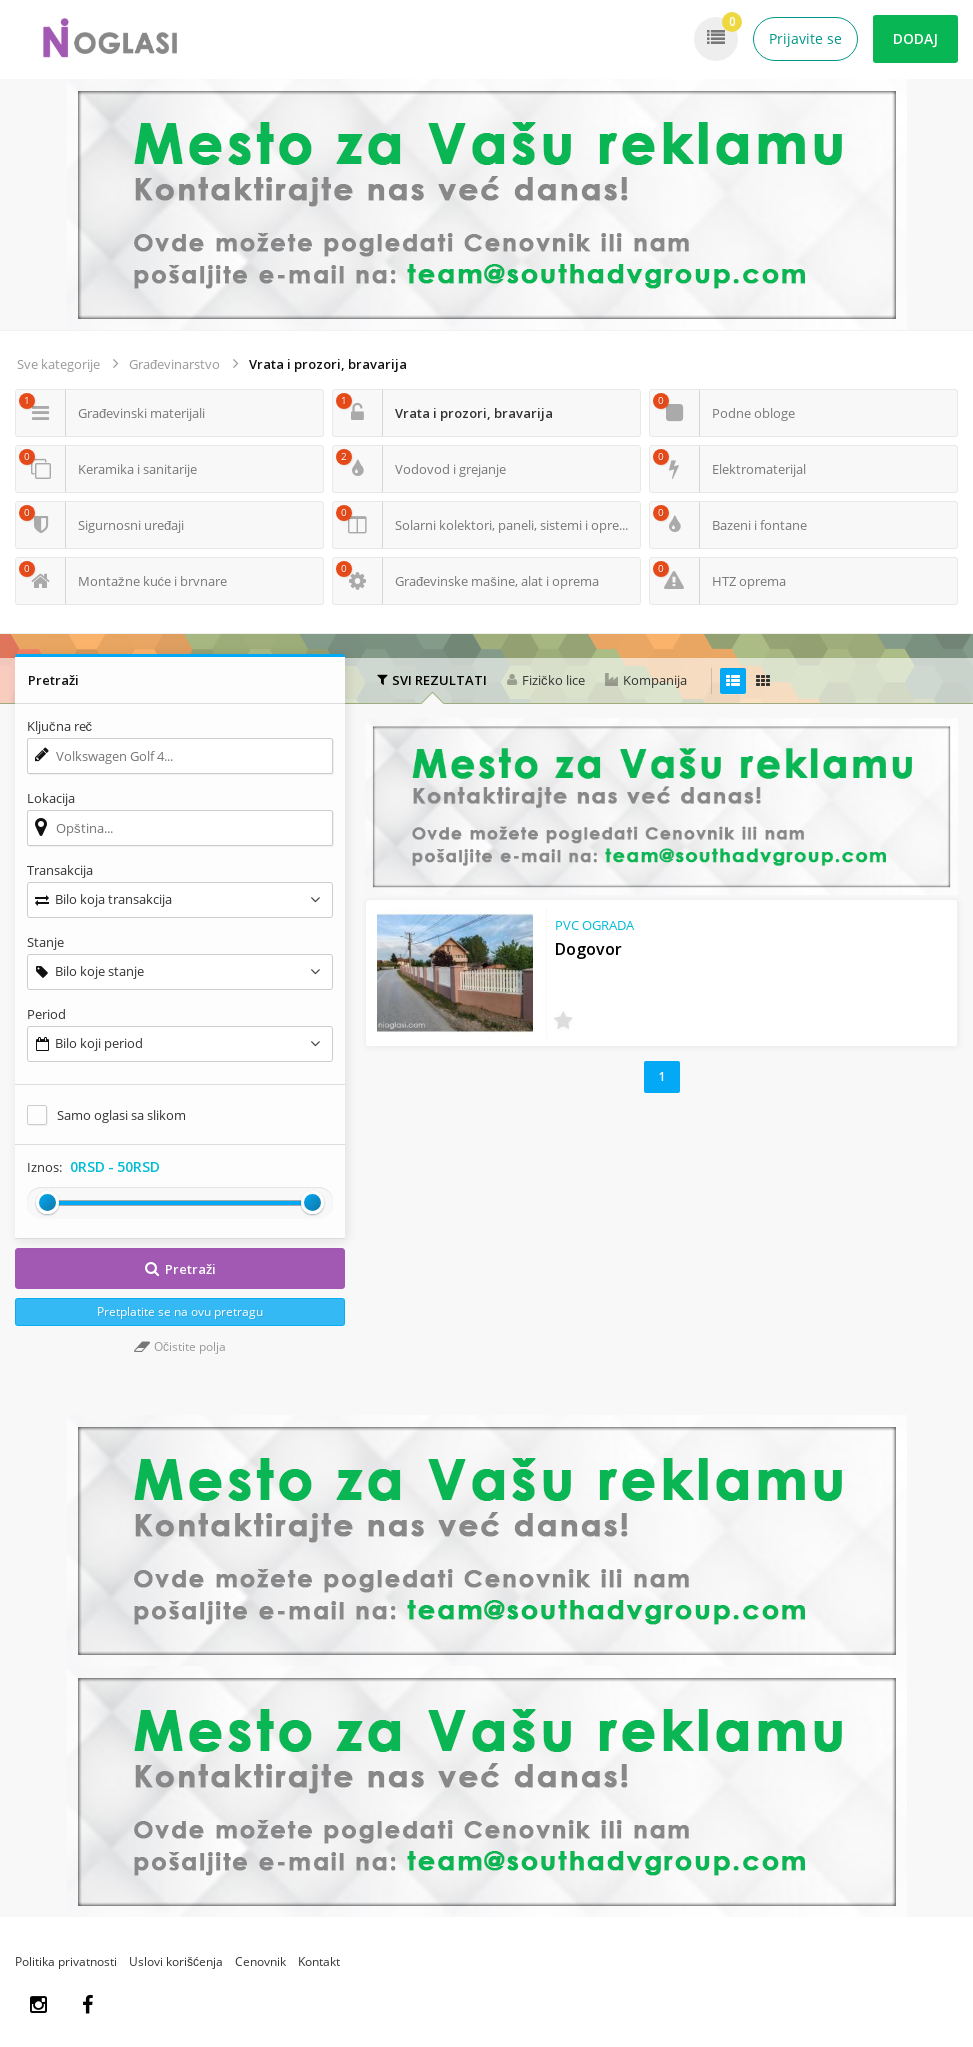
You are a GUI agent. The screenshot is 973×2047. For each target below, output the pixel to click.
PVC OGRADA (594, 925)
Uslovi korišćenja (176, 1961)
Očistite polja (180, 1346)
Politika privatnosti (66, 1961)
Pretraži (180, 1269)
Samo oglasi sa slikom (121, 1115)
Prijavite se (805, 38)
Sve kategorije (58, 364)
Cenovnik (260, 1961)
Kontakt (319, 1961)
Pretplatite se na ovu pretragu (180, 1311)
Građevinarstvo (174, 364)
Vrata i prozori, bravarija (328, 364)
